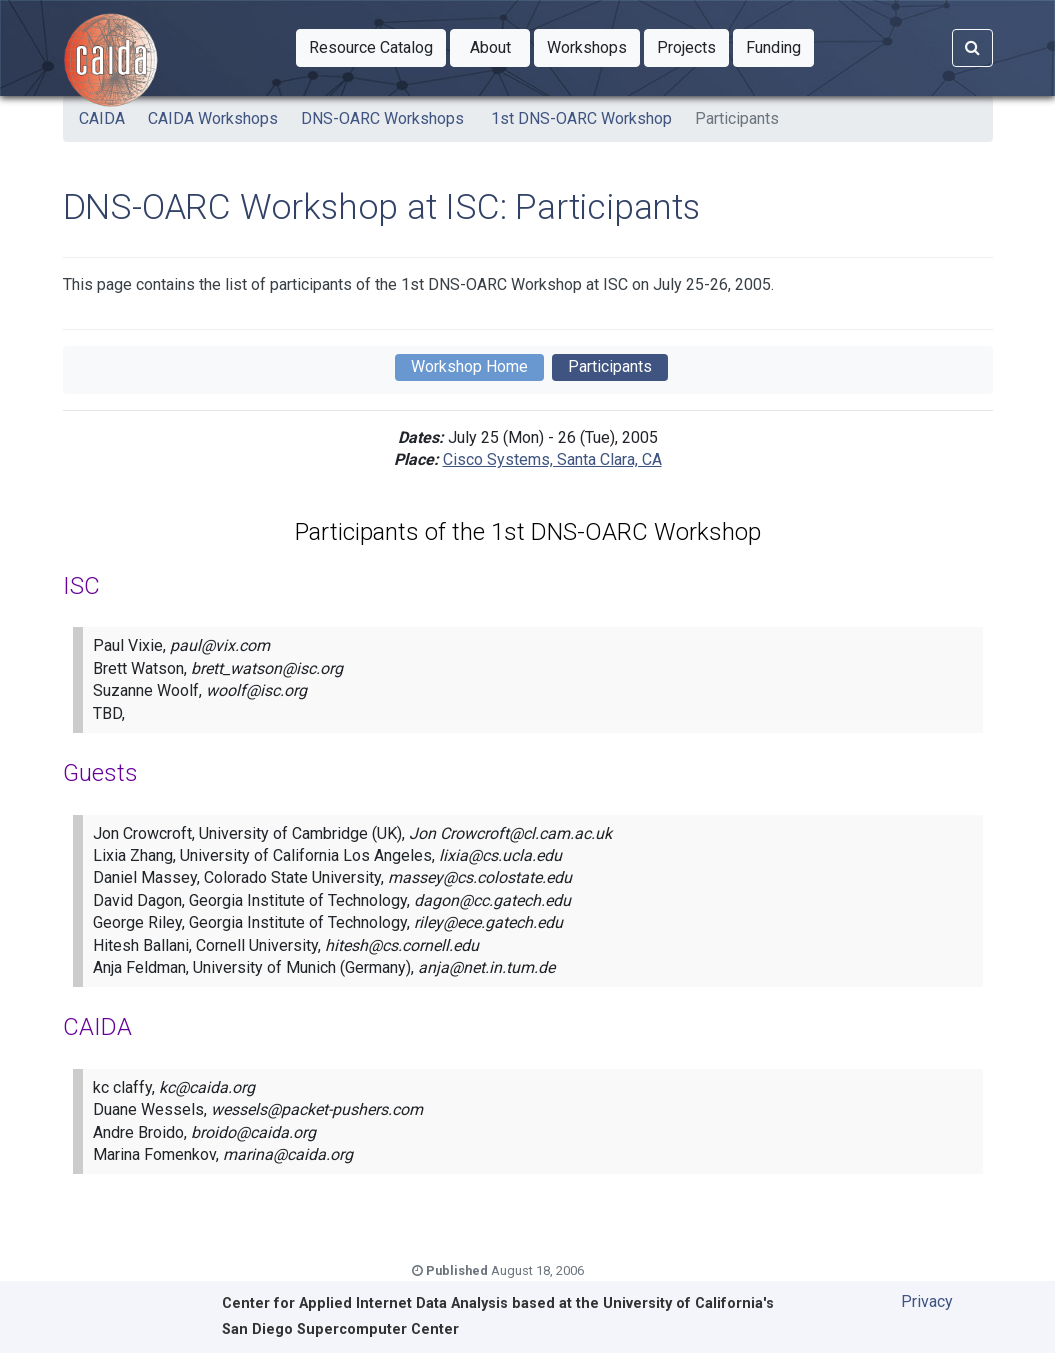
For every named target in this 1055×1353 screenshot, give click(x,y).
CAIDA (102, 118)
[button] (371, 48)
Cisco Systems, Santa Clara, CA (552, 459)
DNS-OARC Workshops (382, 118)
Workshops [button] (593, 46)
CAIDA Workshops (213, 118)
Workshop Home (469, 366)
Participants (737, 118)
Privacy (927, 1301)
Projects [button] (693, 46)
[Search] (972, 48)
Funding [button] (780, 46)
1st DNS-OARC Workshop (579, 118)
